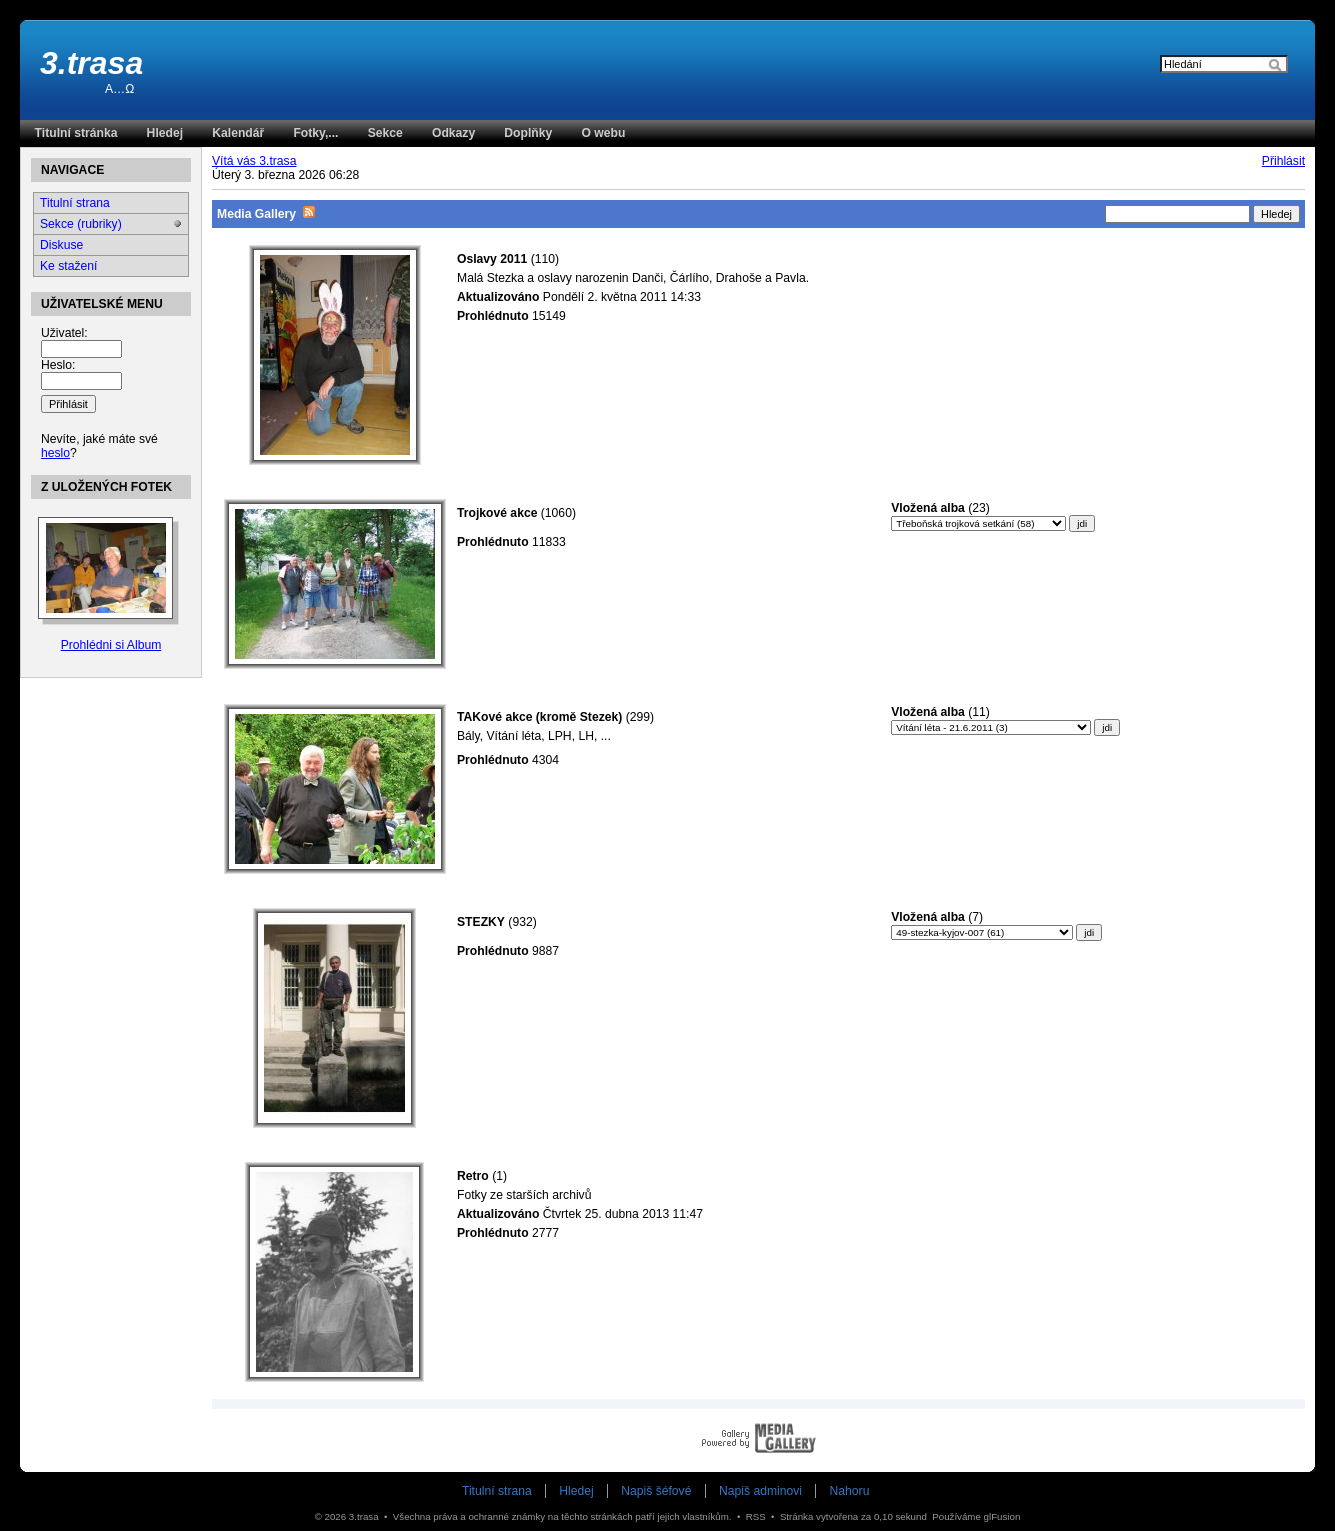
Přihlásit (1283, 161)
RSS (756, 1516)
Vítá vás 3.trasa (254, 161)
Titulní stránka (76, 133)
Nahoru (850, 1491)
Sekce (385, 133)
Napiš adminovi (760, 1491)
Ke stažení (68, 266)
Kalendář (238, 133)
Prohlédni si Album (111, 645)
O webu (603, 133)
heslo (55, 453)
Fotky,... (315, 133)
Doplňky (528, 133)
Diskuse (61, 245)
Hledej (165, 133)
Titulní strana (75, 203)
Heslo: (58, 365)
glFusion (1002, 1516)
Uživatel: (64, 333)
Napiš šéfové (656, 1491)
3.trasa (91, 63)
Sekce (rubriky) (81, 224)
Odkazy (453, 133)
